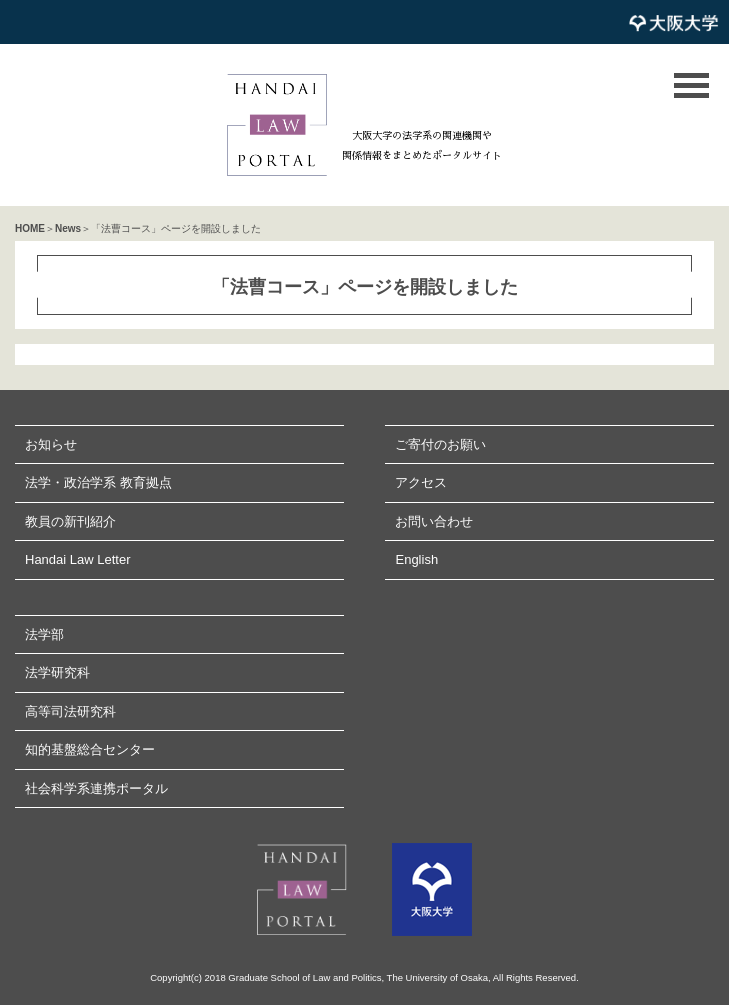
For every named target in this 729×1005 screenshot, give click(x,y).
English (416, 559)
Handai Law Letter (78, 559)
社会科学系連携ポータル (96, 788)
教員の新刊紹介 (70, 521)
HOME (30, 228)
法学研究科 (57, 672)
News (68, 228)
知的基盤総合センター (90, 749)
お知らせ (51, 444)
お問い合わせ (434, 521)
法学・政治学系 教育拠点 (98, 482)
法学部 (44, 634)
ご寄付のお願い (440, 444)
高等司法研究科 (70, 711)
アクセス (421, 482)
